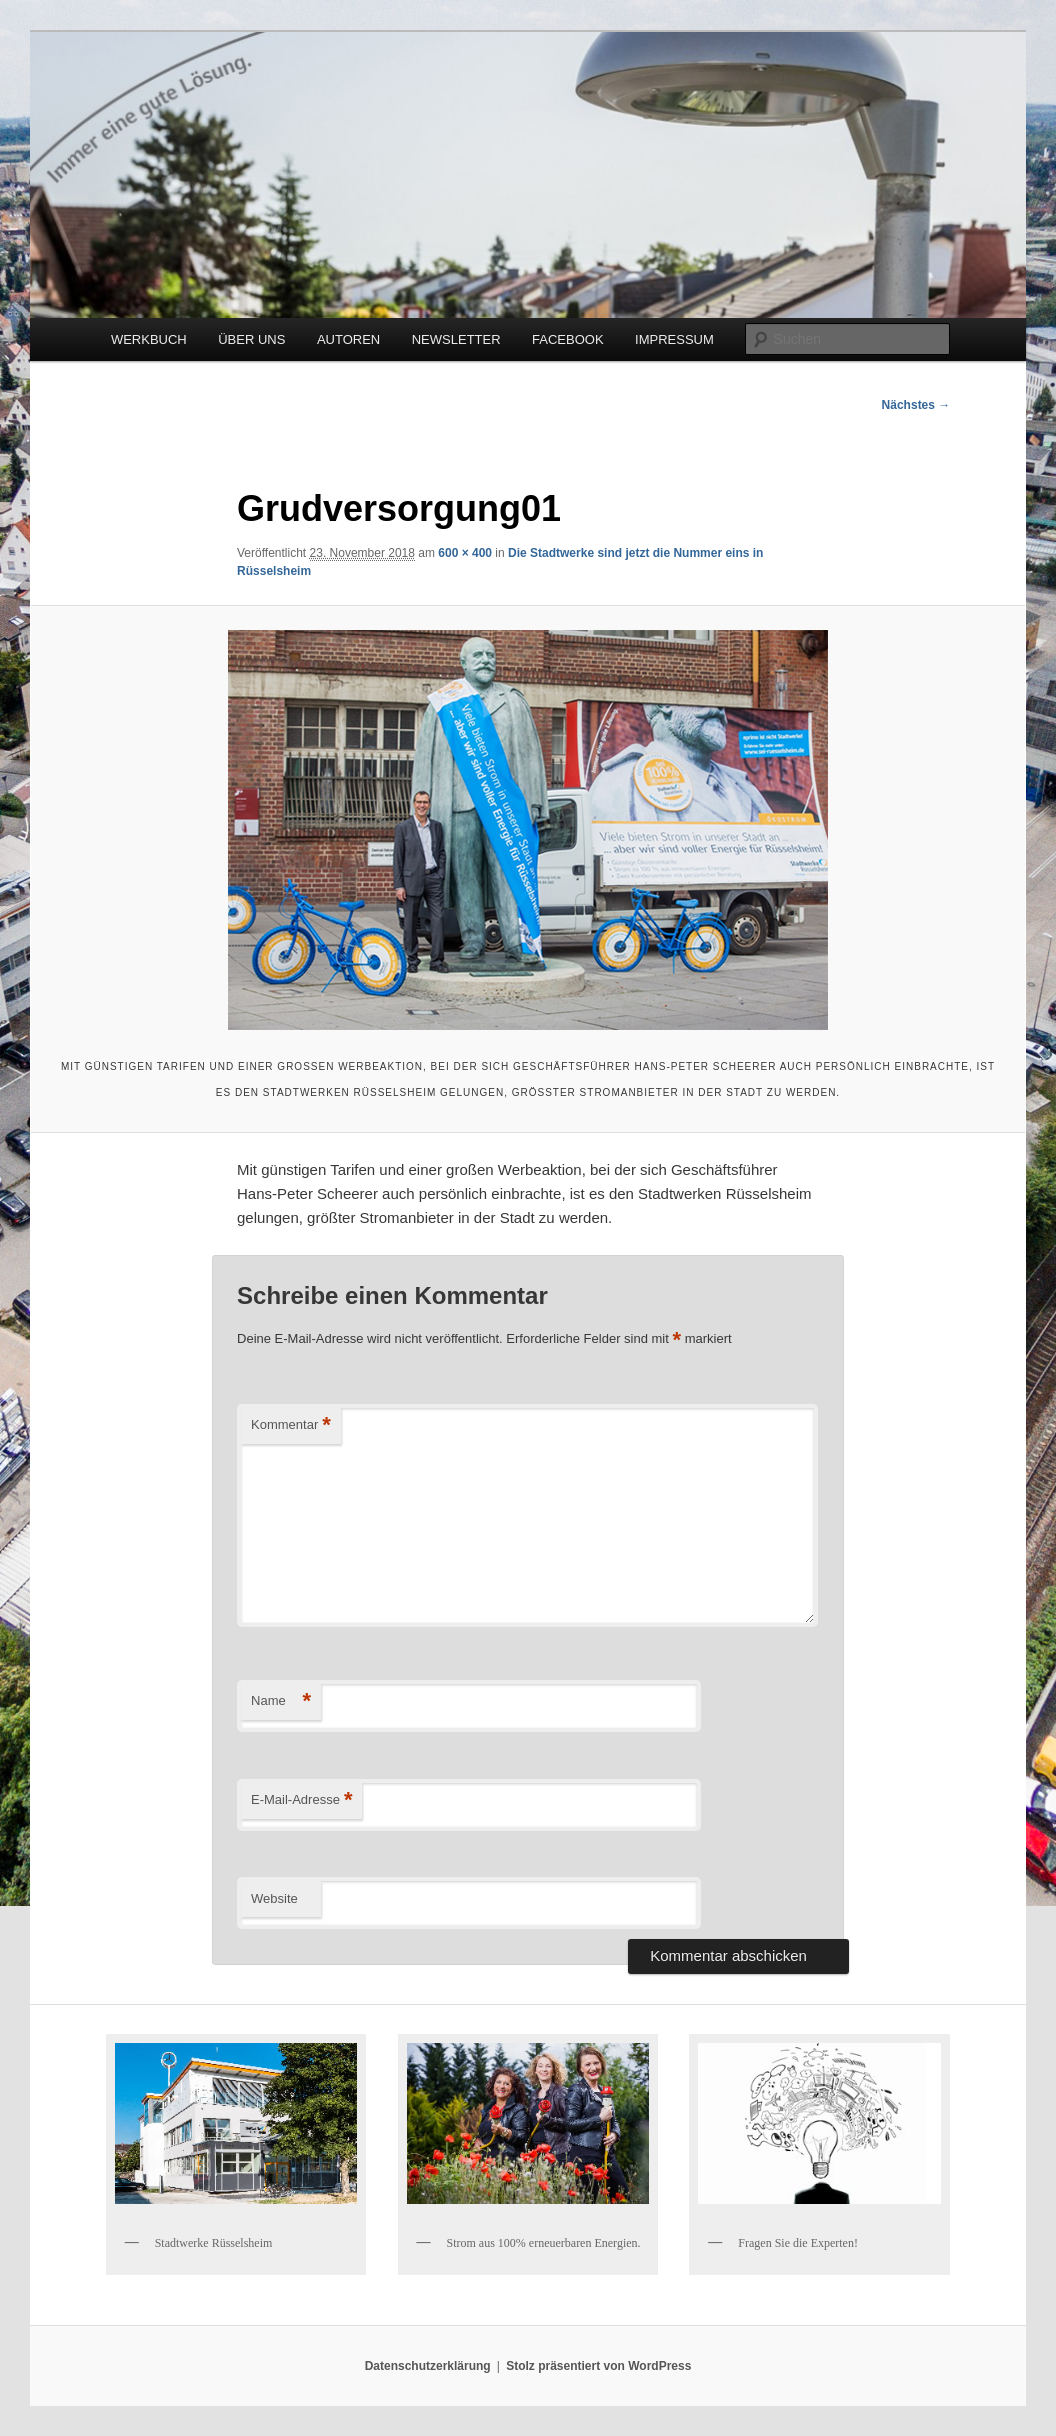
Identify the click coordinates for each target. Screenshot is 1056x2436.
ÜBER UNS (251, 339)
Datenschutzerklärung (428, 2366)
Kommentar (291, 1425)
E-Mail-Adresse (301, 1800)
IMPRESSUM (674, 339)
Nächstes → (916, 405)
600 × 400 (465, 553)
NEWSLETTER (456, 339)
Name (281, 1701)
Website (274, 1898)
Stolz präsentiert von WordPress (598, 2366)
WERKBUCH (149, 339)
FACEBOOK (568, 339)
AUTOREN (348, 339)
